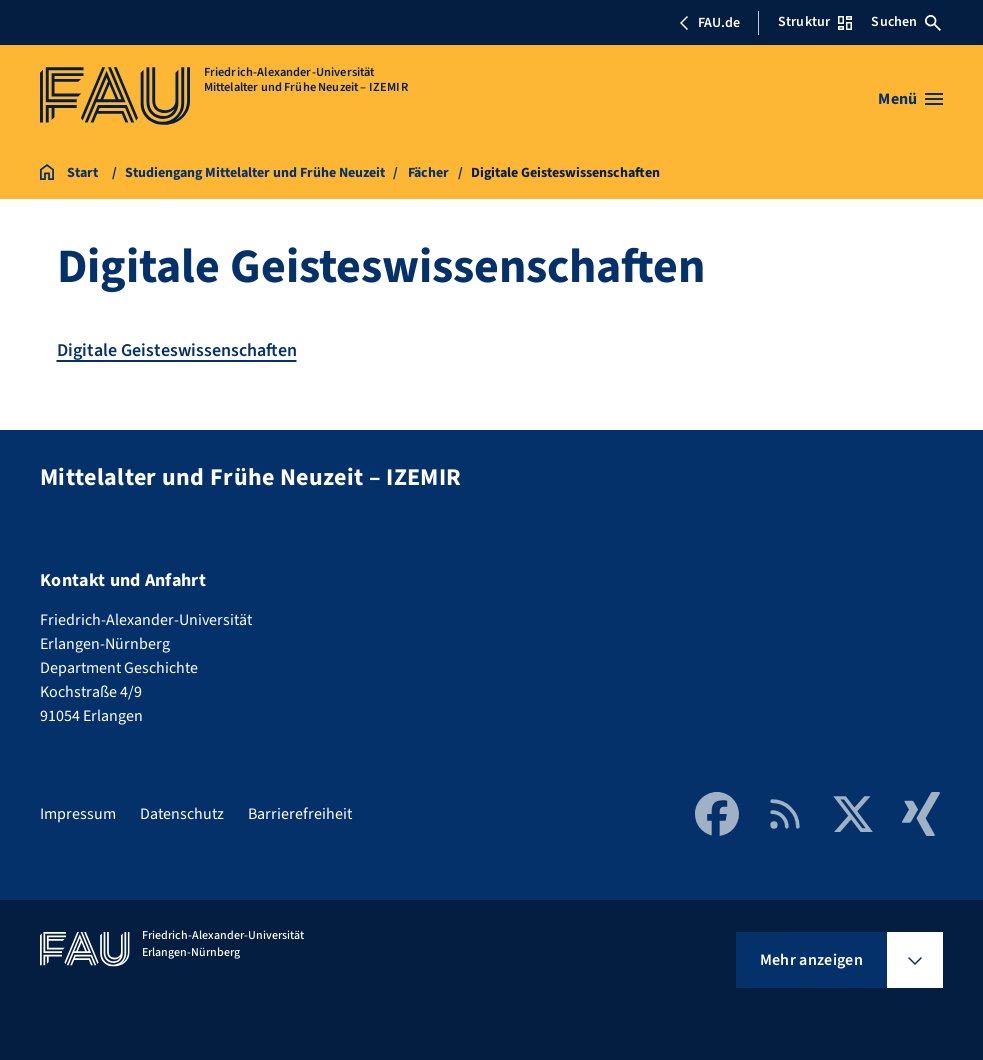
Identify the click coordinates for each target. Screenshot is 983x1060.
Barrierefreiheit (300, 814)
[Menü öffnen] (910, 99)
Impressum (78, 814)
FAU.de (709, 23)
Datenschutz (182, 814)
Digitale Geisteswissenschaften (177, 350)
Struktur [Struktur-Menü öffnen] (815, 22)
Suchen (906, 22)
